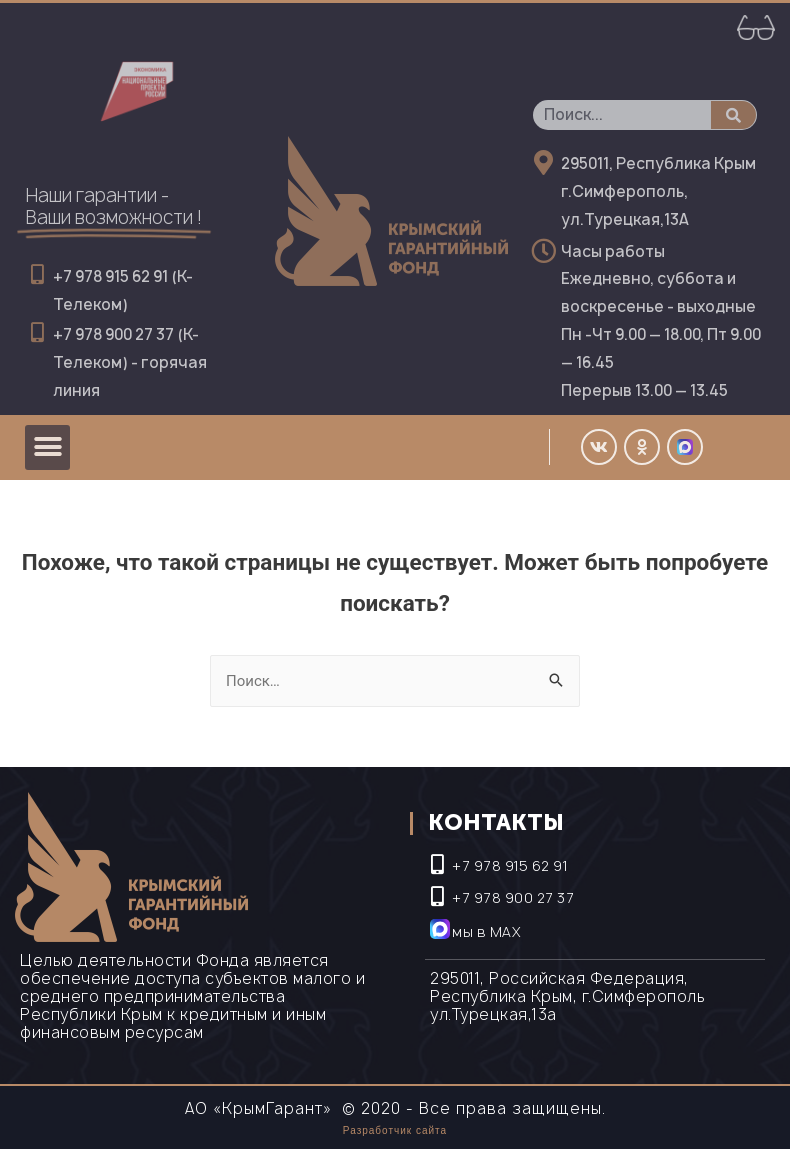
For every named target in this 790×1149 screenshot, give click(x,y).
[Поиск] (733, 115)
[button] (47, 447)
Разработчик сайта (395, 1130)
